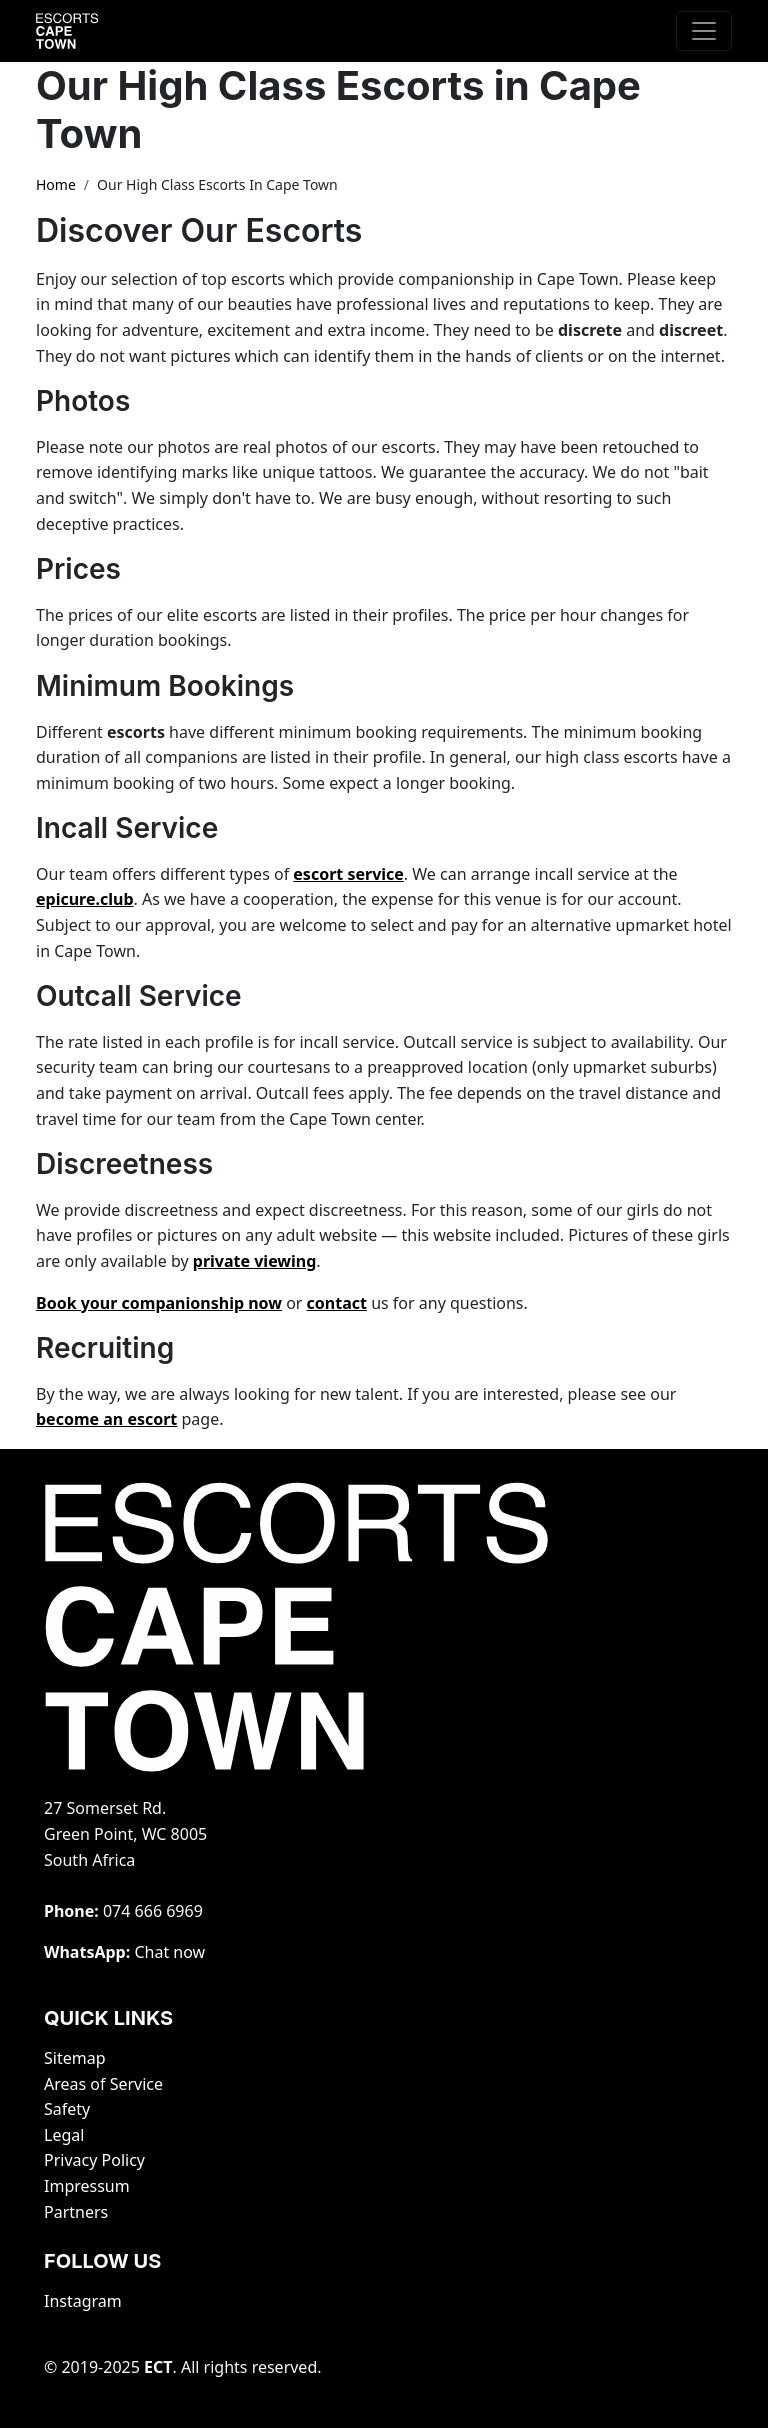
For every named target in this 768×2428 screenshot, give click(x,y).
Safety (67, 2109)
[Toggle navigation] (704, 31)
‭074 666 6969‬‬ (153, 1911)
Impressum (87, 2186)
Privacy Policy (94, 2160)
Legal (64, 2135)
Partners (76, 2212)
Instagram (83, 2301)
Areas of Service (103, 2084)
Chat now (169, 1952)
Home (56, 184)
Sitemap (75, 2058)
